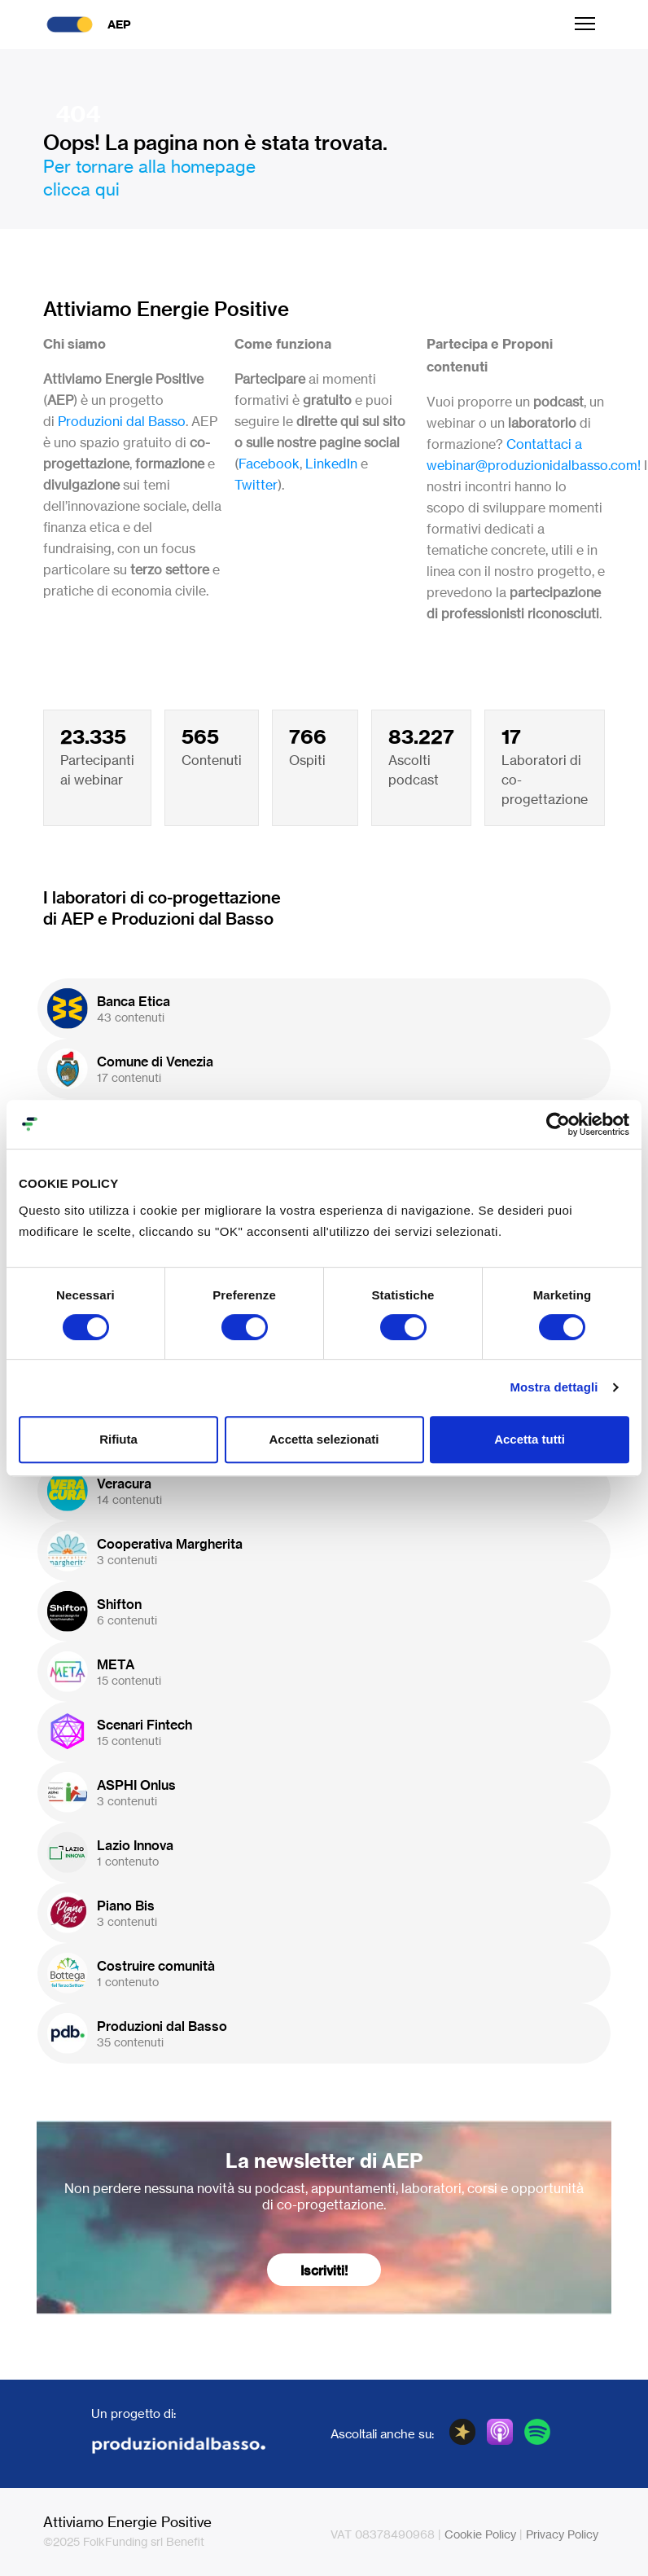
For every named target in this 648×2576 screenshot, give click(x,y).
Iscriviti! (324, 2270)
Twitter (256, 485)
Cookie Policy (480, 2534)
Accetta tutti (529, 1439)
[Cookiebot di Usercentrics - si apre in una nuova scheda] (558, 1124)
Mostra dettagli (554, 1387)
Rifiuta (118, 1439)
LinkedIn (331, 463)
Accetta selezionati (324, 1439)
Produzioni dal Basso (122, 421)
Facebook (269, 463)
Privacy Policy (562, 2534)
